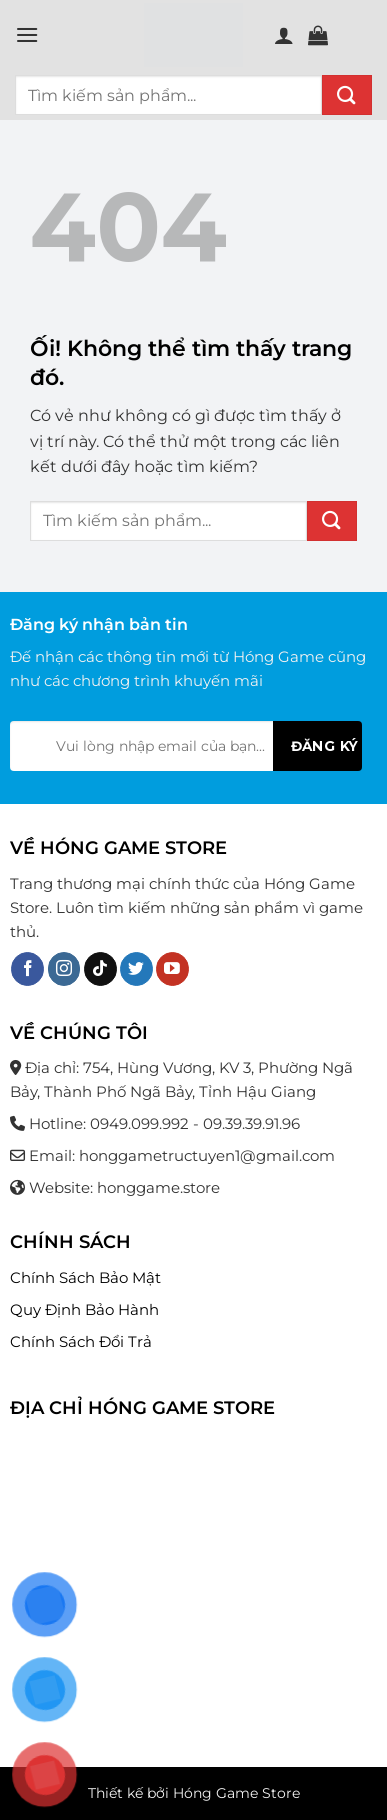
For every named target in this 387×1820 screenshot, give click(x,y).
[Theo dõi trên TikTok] (100, 969)
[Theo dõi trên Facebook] (27, 969)
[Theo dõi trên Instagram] (64, 969)
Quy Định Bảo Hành (84, 1309)
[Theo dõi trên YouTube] (172, 969)
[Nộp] (347, 95)
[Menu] (27, 34)
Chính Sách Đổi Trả (81, 1341)
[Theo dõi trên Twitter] (136, 969)
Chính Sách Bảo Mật (85, 1277)
